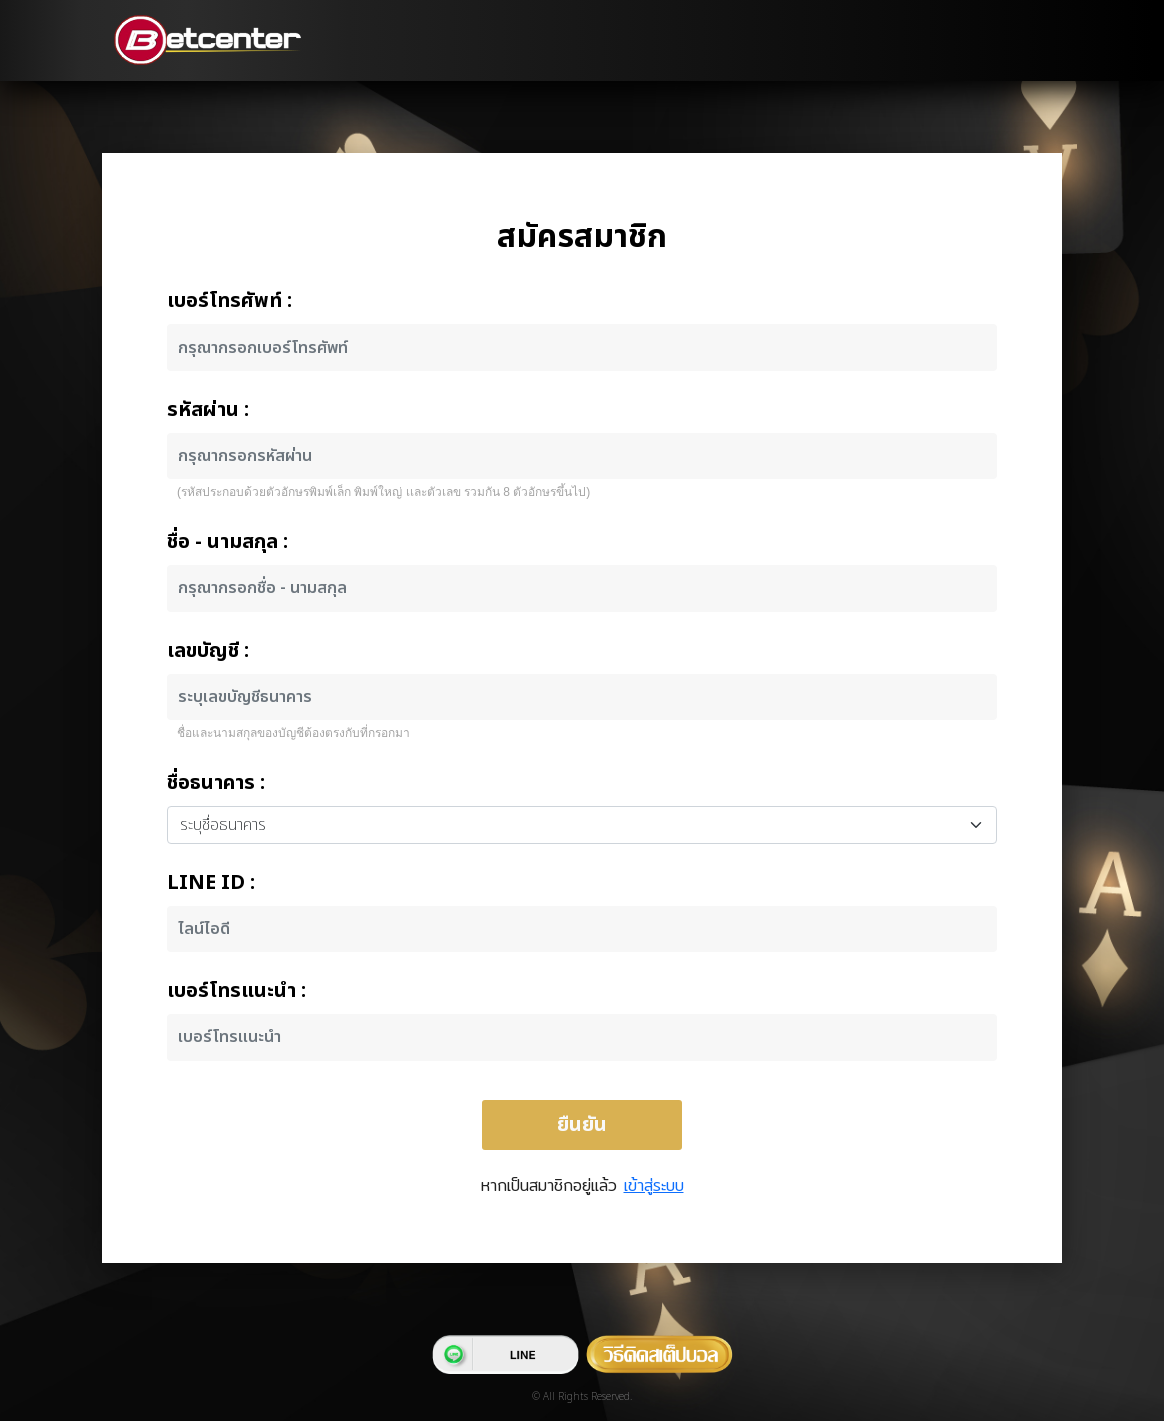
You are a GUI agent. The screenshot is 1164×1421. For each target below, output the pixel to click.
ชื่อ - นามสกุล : (227, 542)
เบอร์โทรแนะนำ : (236, 991)
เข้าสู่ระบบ (654, 1185)
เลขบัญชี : (208, 651)
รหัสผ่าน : (208, 410)
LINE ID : (211, 883)
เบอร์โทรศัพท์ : (229, 301)
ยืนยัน (582, 1125)
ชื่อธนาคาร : (216, 783)
